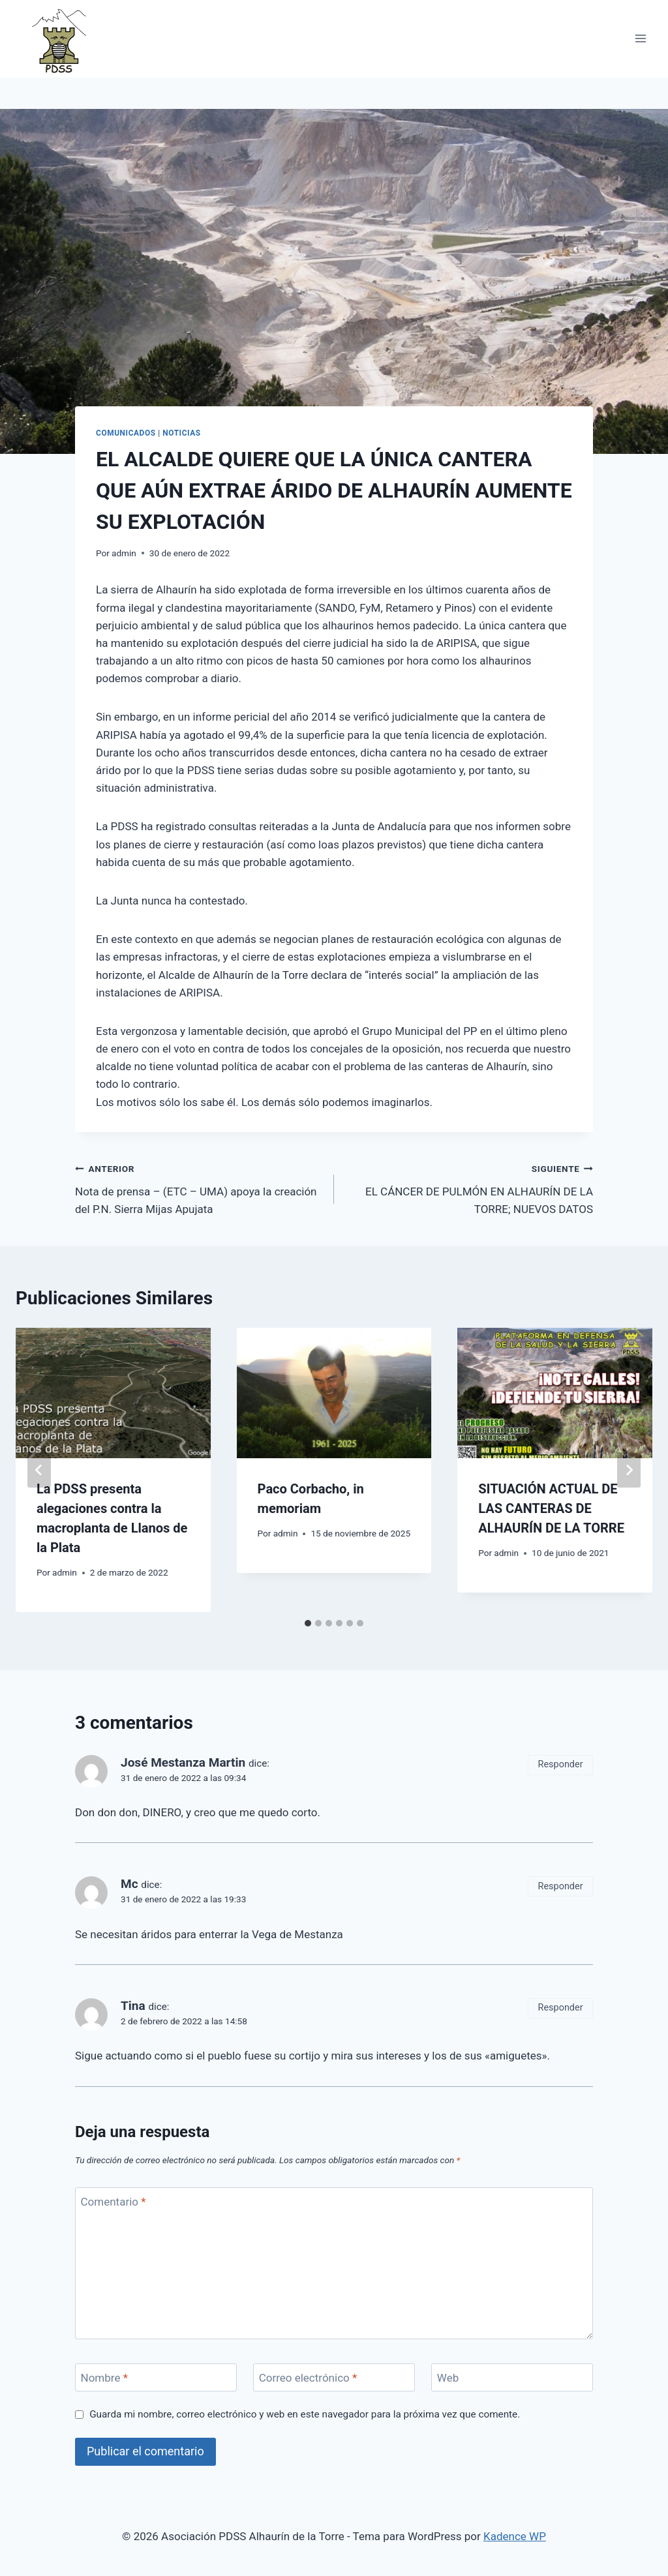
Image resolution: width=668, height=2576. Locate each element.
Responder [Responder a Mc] (560, 1886)
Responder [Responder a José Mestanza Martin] (560, 1764)
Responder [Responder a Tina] (560, 2007)
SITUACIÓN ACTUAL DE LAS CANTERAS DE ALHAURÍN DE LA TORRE (551, 1508)
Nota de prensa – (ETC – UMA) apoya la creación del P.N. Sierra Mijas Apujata (199, 1188)
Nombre (104, 2377)
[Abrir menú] (640, 39)
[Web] (512, 2377)
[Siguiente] (629, 1470)
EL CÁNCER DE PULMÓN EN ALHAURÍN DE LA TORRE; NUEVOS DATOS (469, 1188)
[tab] (308, 1623)
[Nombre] (156, 2377)
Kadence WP (514, 2536)
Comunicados (126, 433)
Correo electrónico (308, 2377)
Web (448, 2377)
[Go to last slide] (39, 1470)
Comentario (113, 2201)
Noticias (181, 433)
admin (124, 553)
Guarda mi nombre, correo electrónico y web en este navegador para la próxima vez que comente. (304, 2414)
